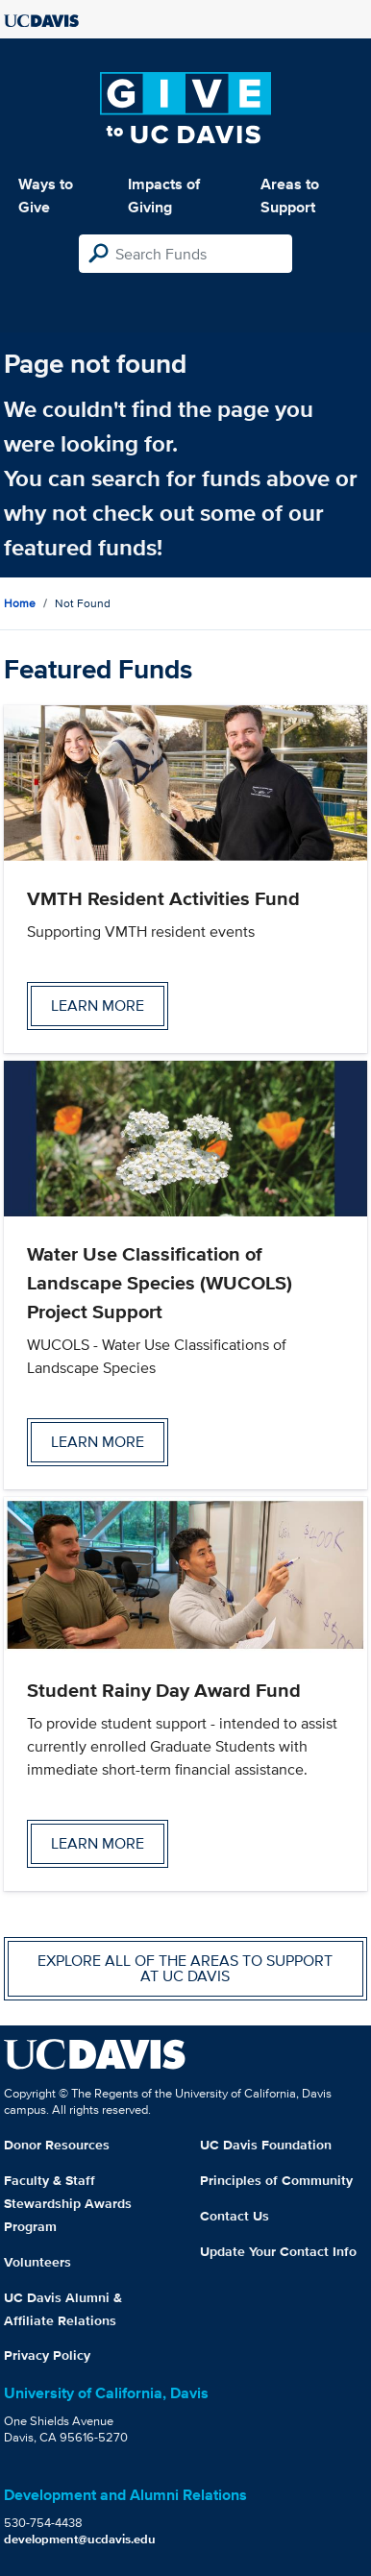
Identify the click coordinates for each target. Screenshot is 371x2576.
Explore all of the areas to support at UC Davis (185, 1968)
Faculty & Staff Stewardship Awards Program (68, 2203)
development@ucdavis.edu (80, 2539)
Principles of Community (276, 2180)
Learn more (97, 1005)
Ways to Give (45, 195)
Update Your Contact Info (278, 2251)
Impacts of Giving (164, 195)
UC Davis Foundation (266, 2144)
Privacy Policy (47, 2355)
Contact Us (234, 2215)
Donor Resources (57, 2144)
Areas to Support (289, 195)
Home (20, 603)
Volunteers (37, 2261)
